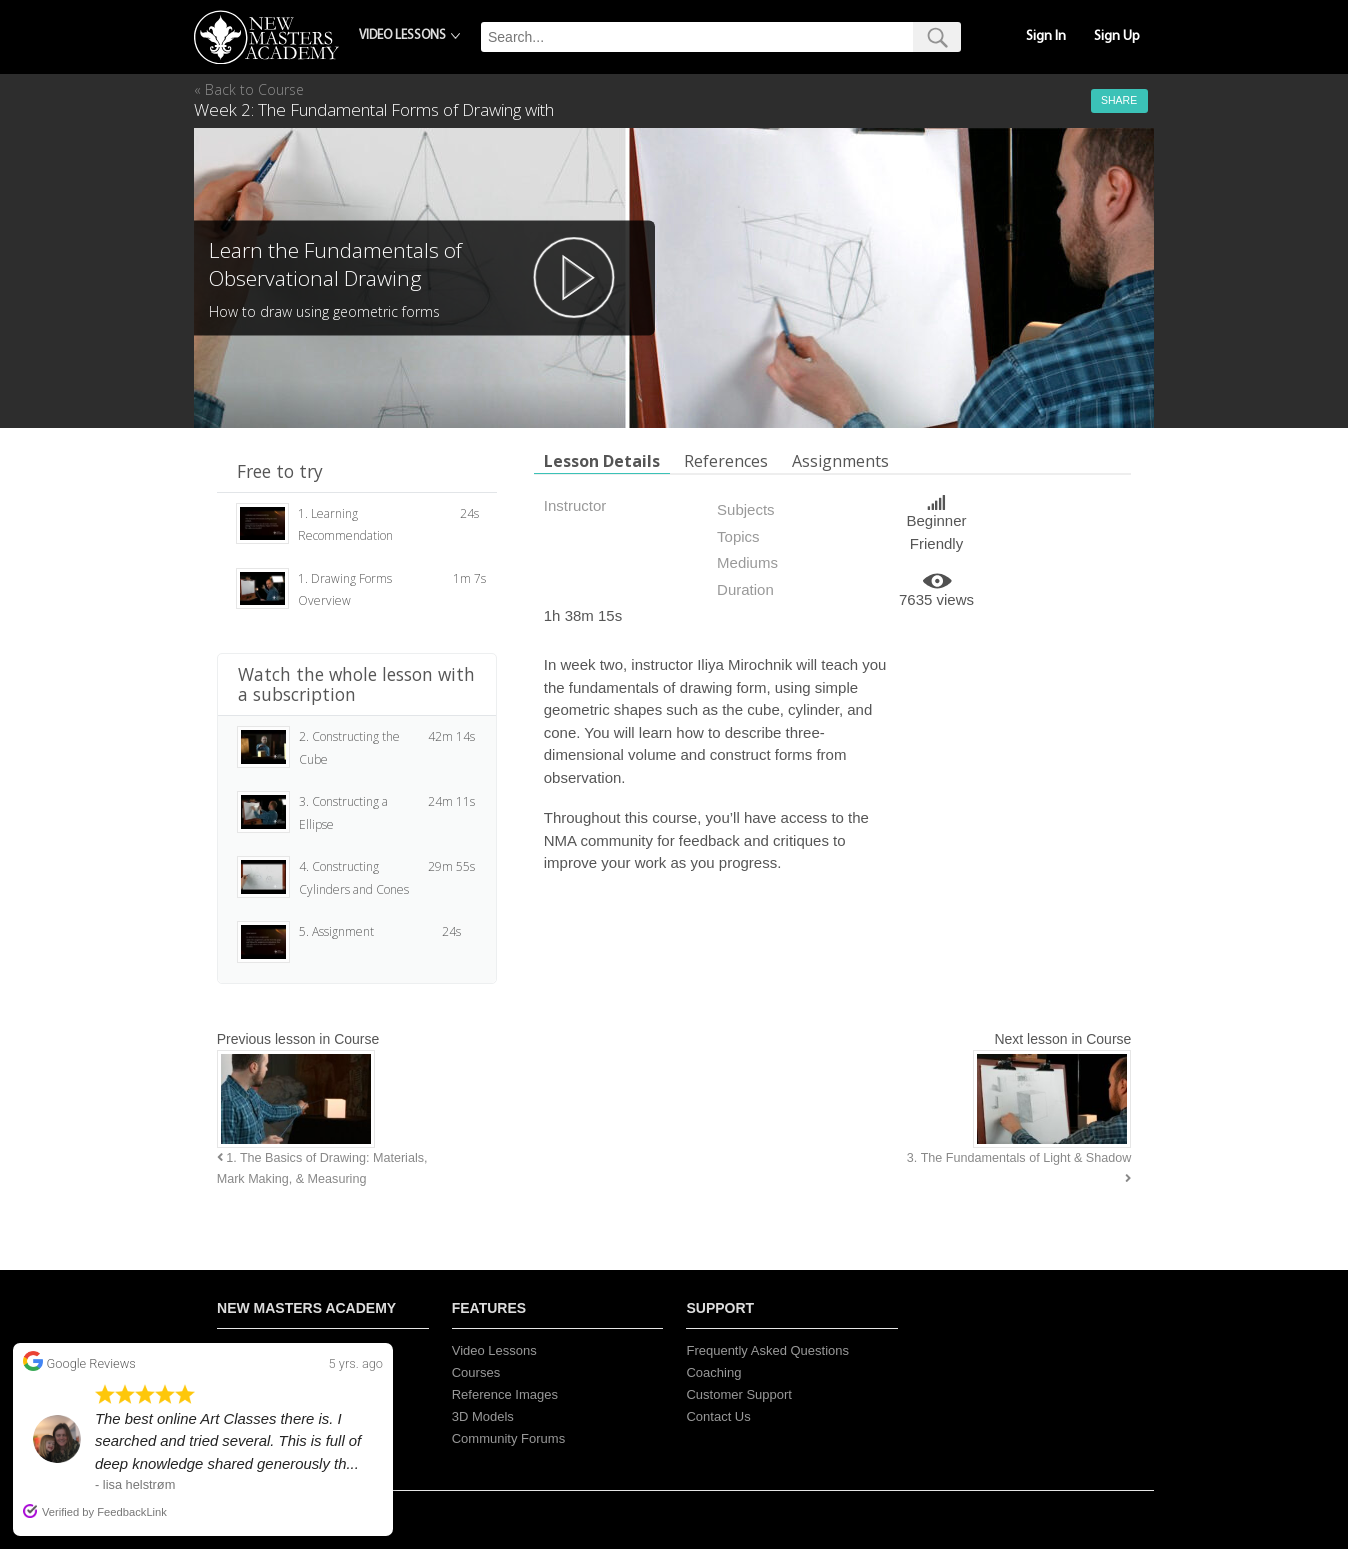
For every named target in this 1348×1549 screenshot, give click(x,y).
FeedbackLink (132, 1512)
